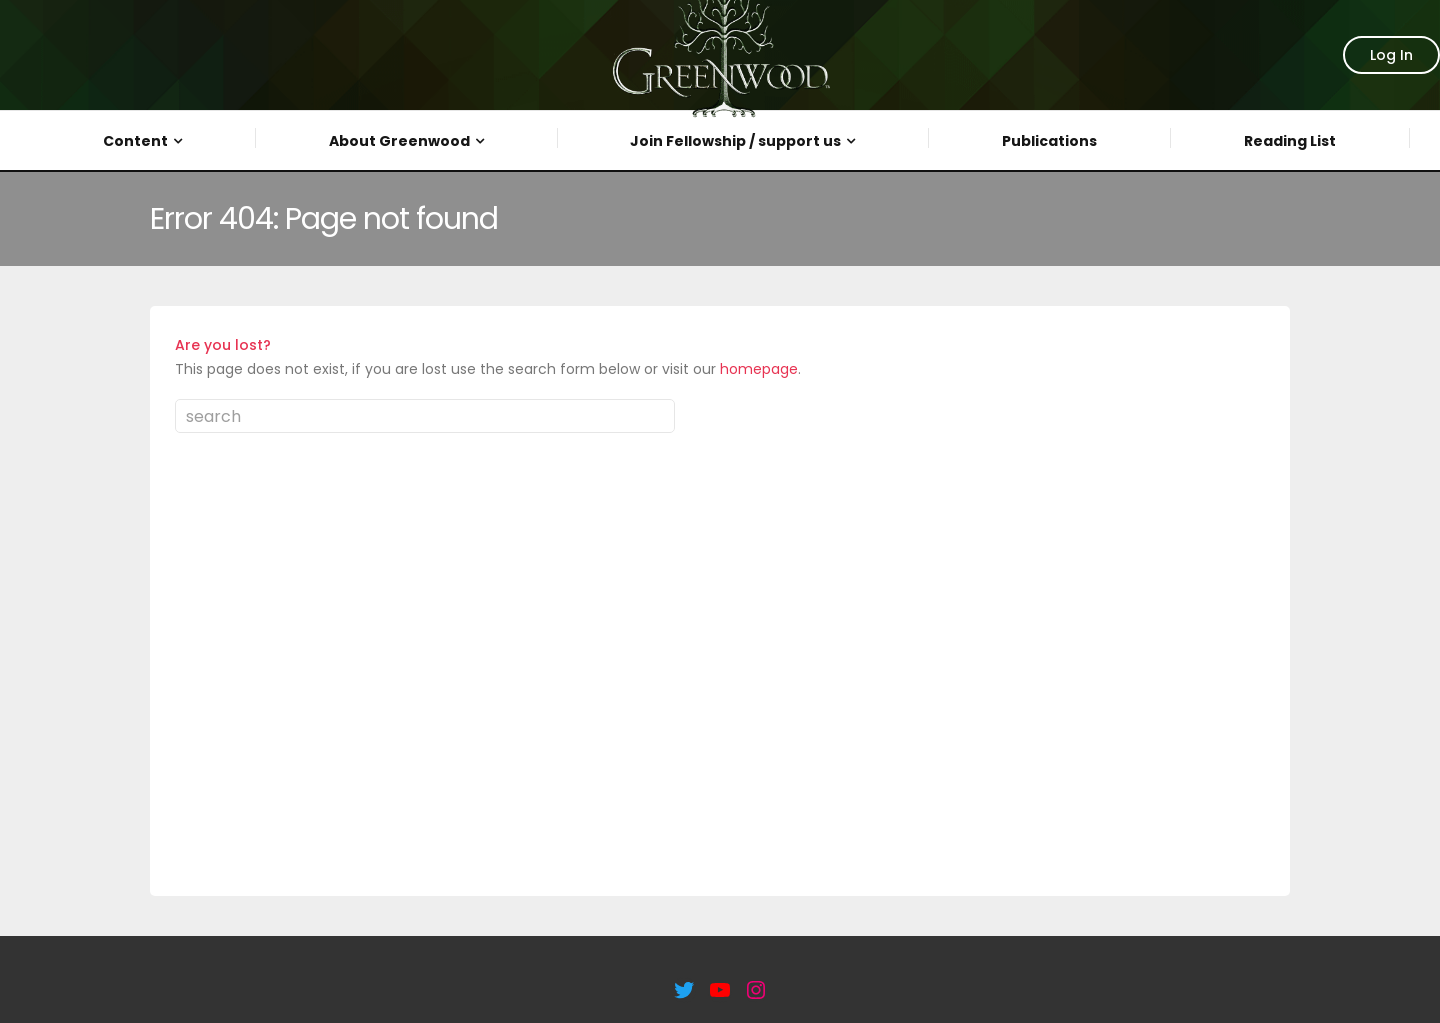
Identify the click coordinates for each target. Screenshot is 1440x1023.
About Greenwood (399, 141)
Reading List (1290, 141)
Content (135, 141)
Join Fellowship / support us (735, 141)
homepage (759, 369)
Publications (1049, 141)
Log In (1391, 55)
